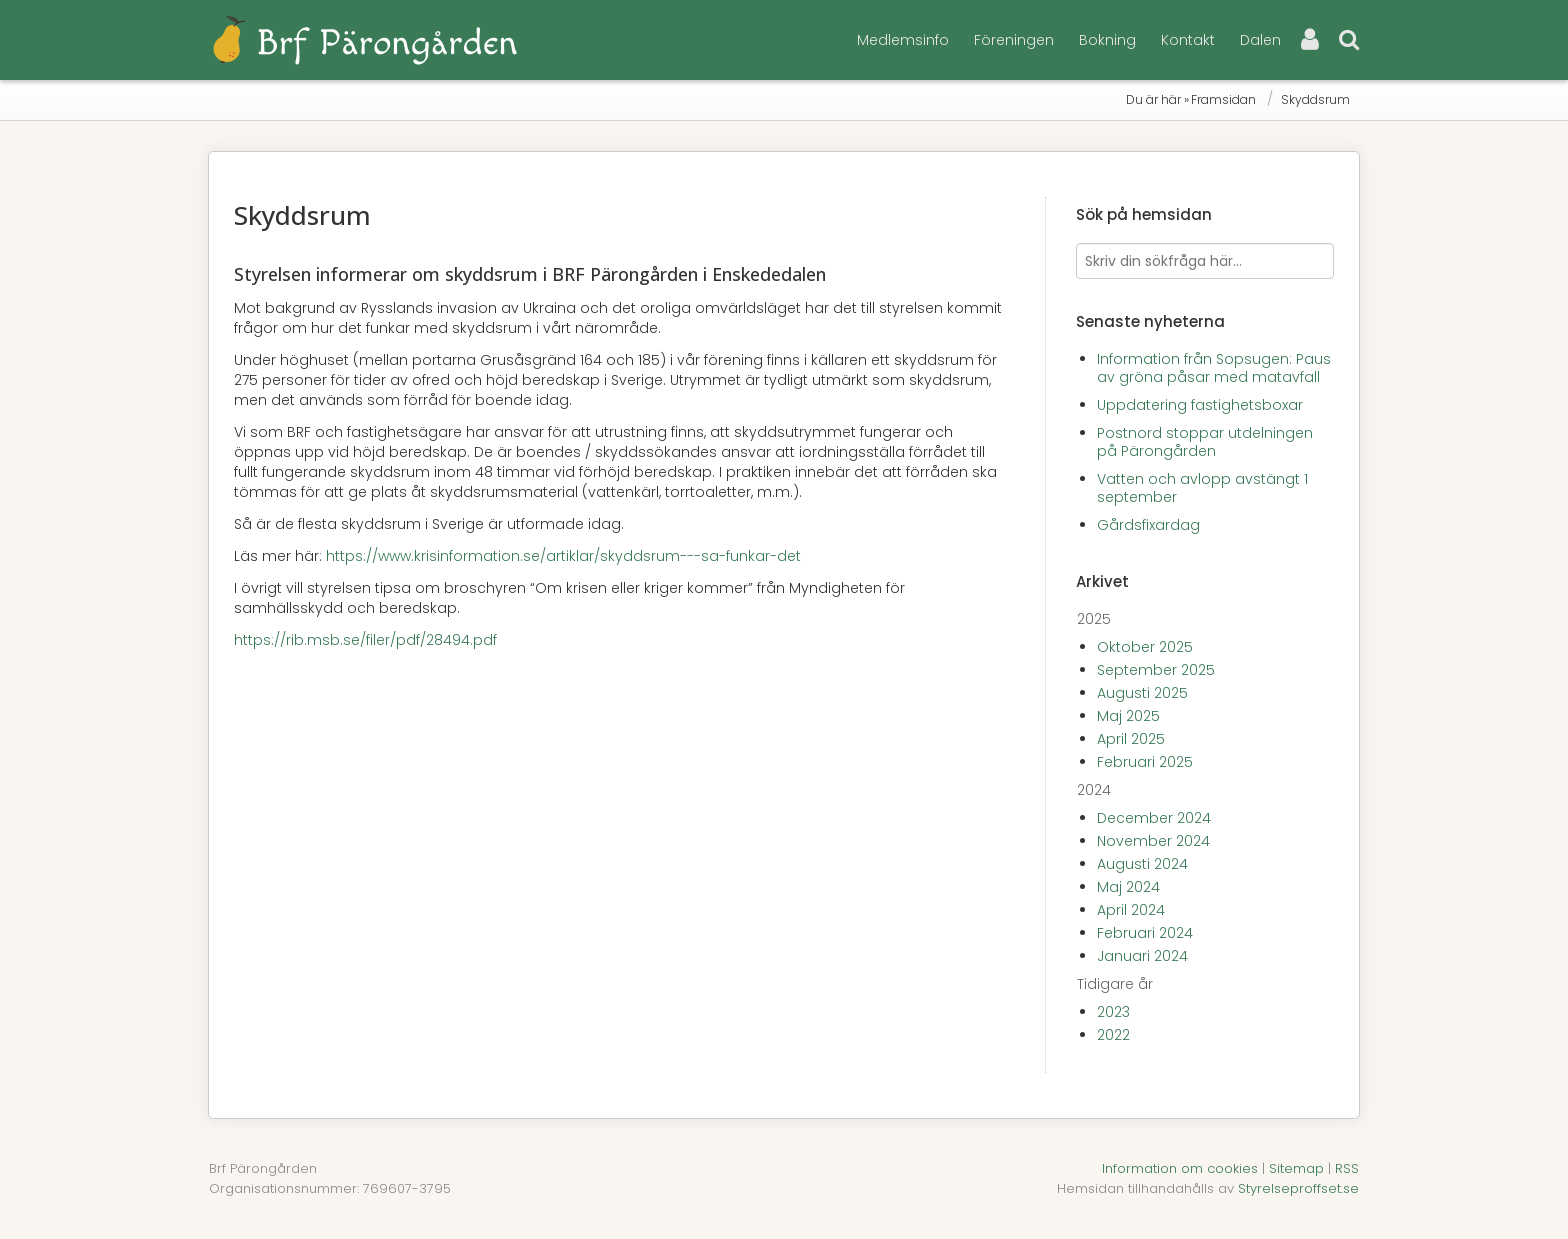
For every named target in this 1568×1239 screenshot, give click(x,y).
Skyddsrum (1315, 99)
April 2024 (1131, 910)
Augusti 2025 (1142, 693)
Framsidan (1223, 99)
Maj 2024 (1128, 887)
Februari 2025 (1145, 762)
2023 (1113, 1012)
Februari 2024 (1145, 933)
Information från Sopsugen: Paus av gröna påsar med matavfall (1214, 368)
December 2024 (1154, 818)
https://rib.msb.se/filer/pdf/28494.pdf (365, 640)
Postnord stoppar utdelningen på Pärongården (1205, 442)
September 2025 (1156, 670)
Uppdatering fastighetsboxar (1200, 405)
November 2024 (1153, 841)
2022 (1113, 1035)
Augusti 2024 (1142, 864)
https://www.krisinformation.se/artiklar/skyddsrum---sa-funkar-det (563, 556)
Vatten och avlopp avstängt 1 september (1202, 488)
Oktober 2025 (1145, 647)
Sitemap (1296, 1168)
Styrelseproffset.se (1298, 1188)
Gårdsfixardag (1148, 525)
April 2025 (1131, 739)
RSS (1347, 1168)
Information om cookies (1180, 1168)
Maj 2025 (1128, 716)
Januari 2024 (1142, 956)
